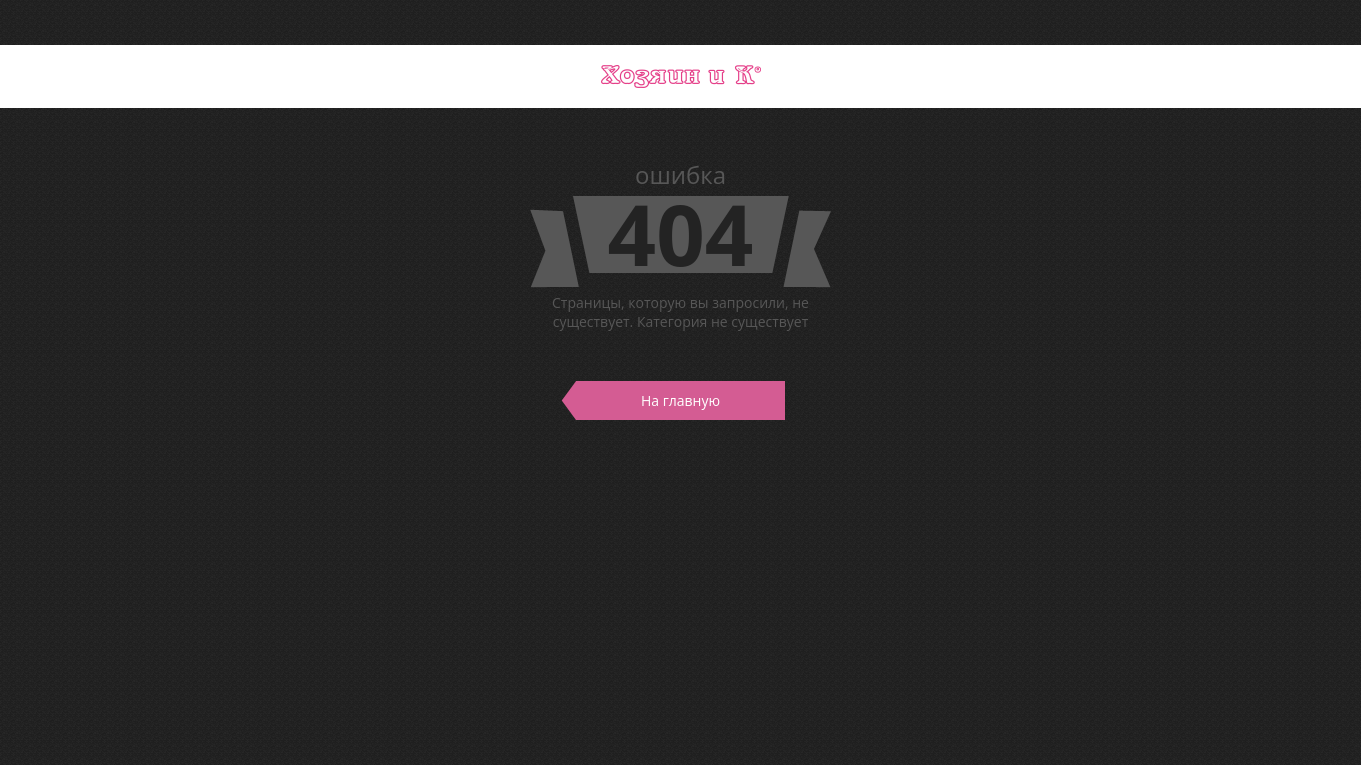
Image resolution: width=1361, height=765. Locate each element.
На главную (648, 400)
